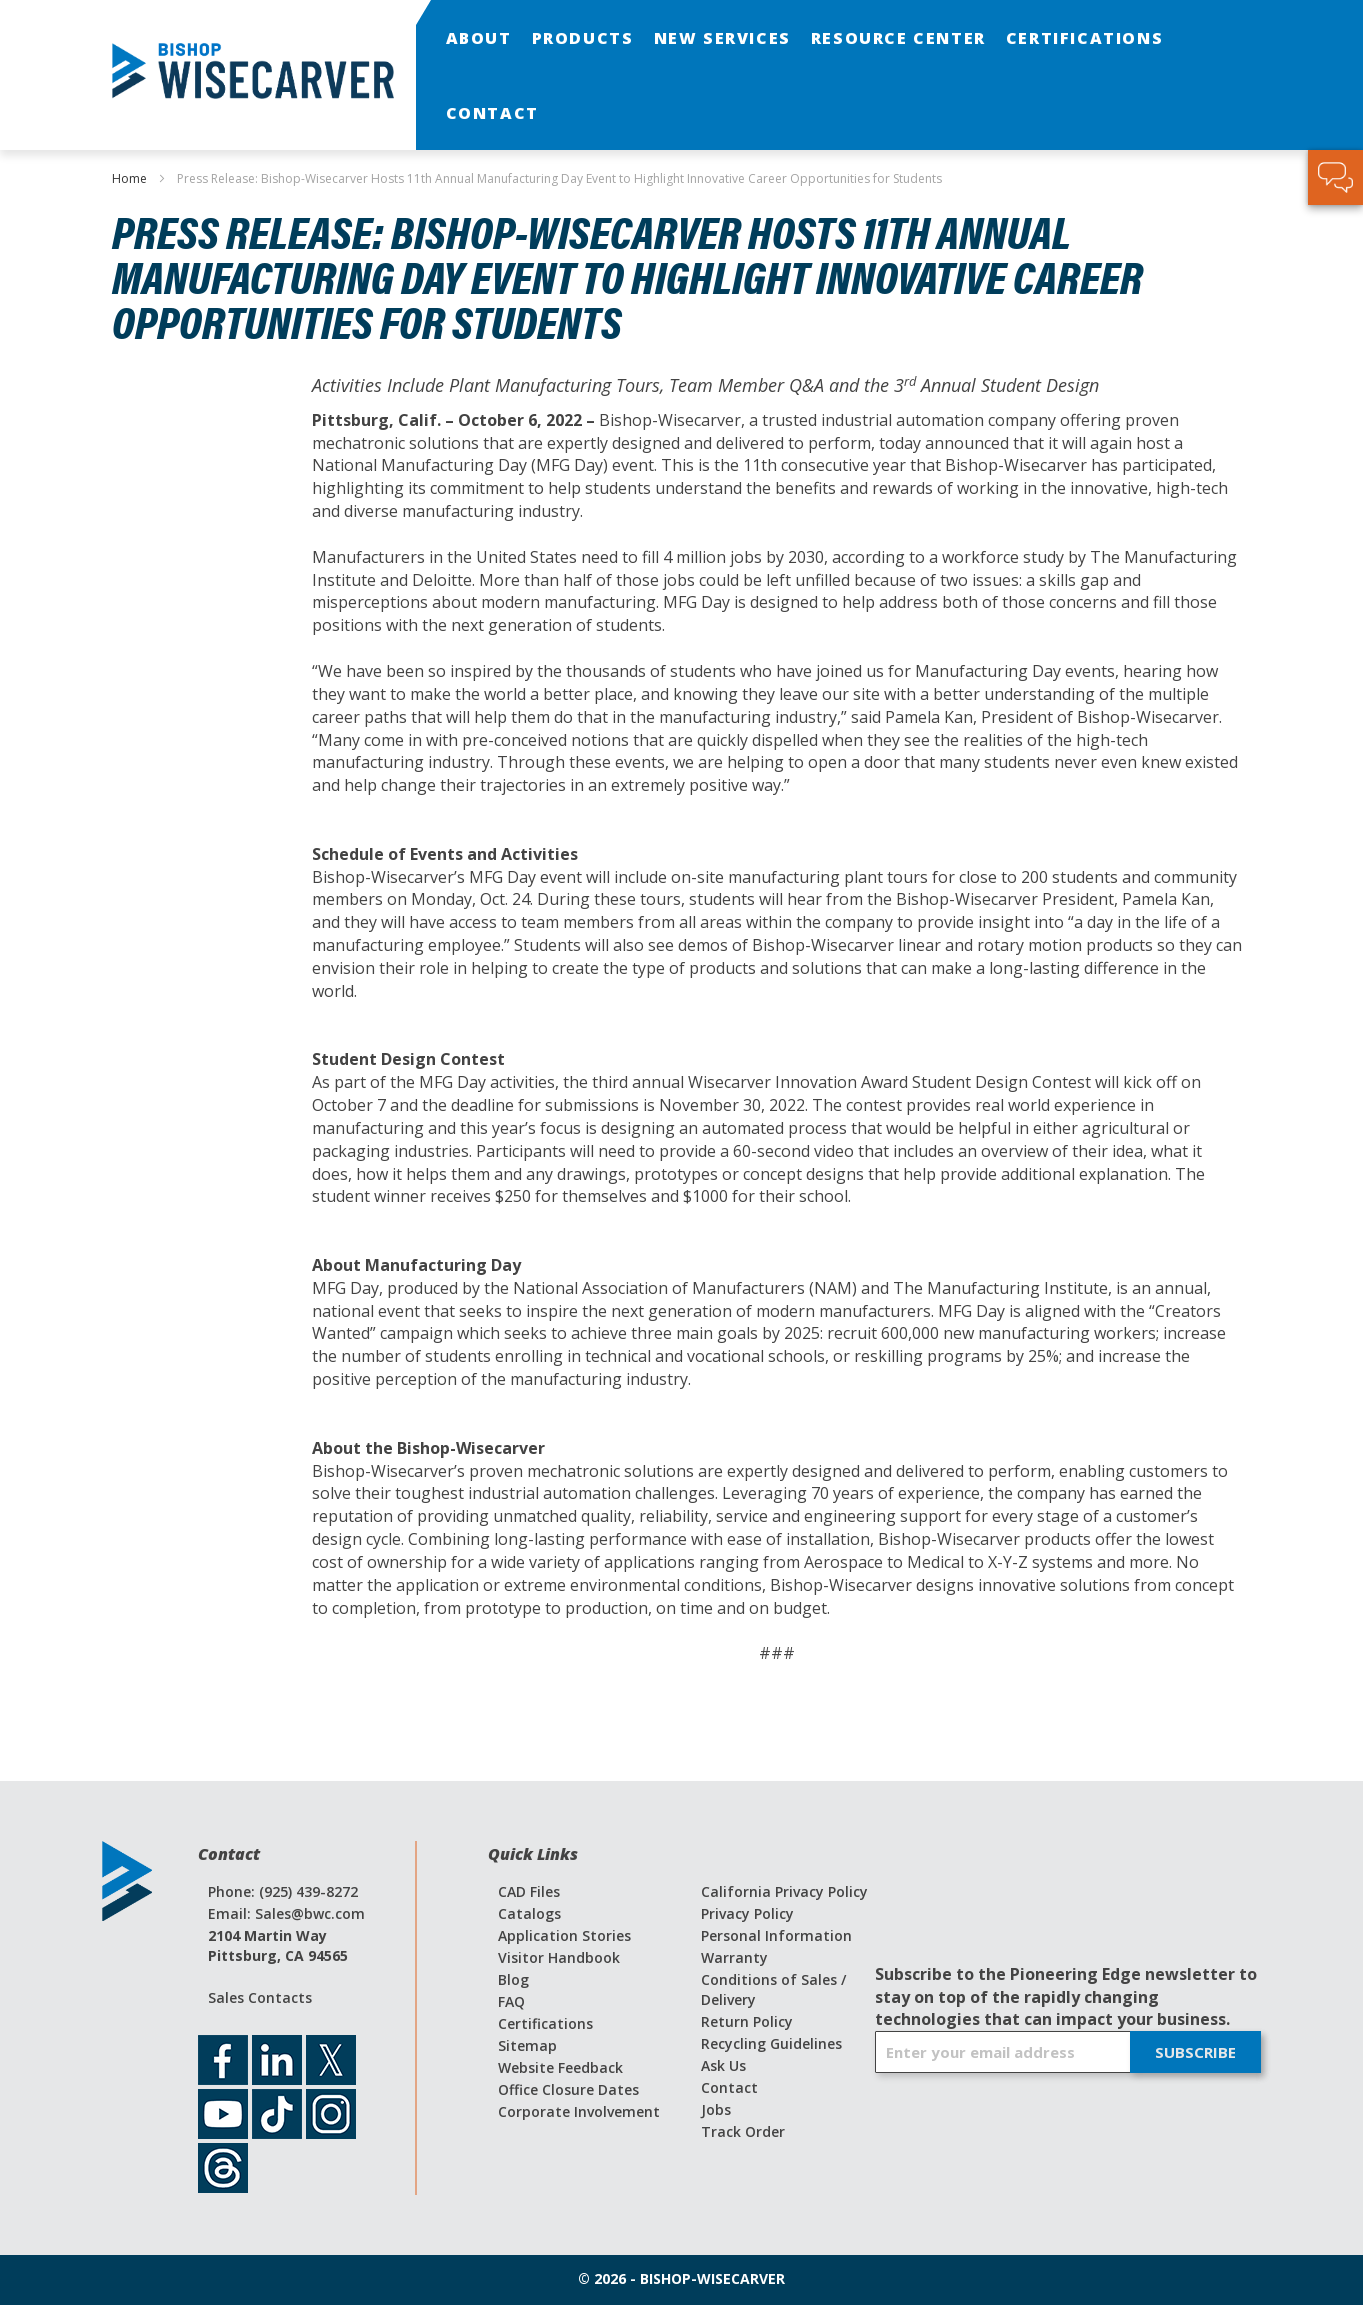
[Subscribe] (1195, 2052)
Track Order (743, 2131)
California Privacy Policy (784, 1891)
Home (131, 178)
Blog (513, 1979)
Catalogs (529, 1913)
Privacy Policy (747, 1913)
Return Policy (747, 2021)
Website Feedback (560, 2067)
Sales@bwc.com (310, 1913)
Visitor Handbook (559, 1957)
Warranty (734, 1957)
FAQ (511, 2001)
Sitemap (527, 2045)
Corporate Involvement (579, 2111)
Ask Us (723, 2065)
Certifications (545, 2023)
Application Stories (564, 1935)
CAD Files (529, 1891)
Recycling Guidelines (771, 2043)
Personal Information (776, 1935)
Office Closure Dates (568, 2089)
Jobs (716, 2109)
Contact (729, 2087)
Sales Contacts (260, 1997)
